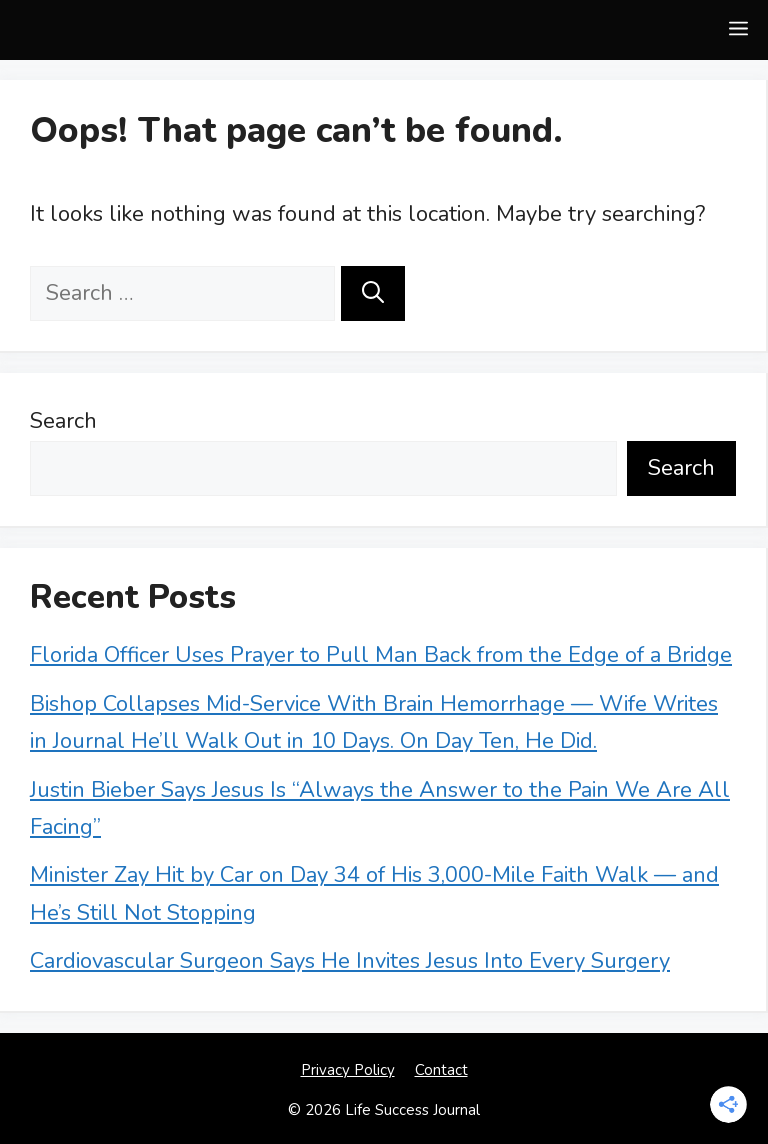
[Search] (373, 293)
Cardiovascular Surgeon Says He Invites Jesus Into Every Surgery (350, 961)
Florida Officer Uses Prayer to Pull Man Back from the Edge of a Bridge (381, 655)
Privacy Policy (348, 1070)
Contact (441, 1070)
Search (63, 421)
